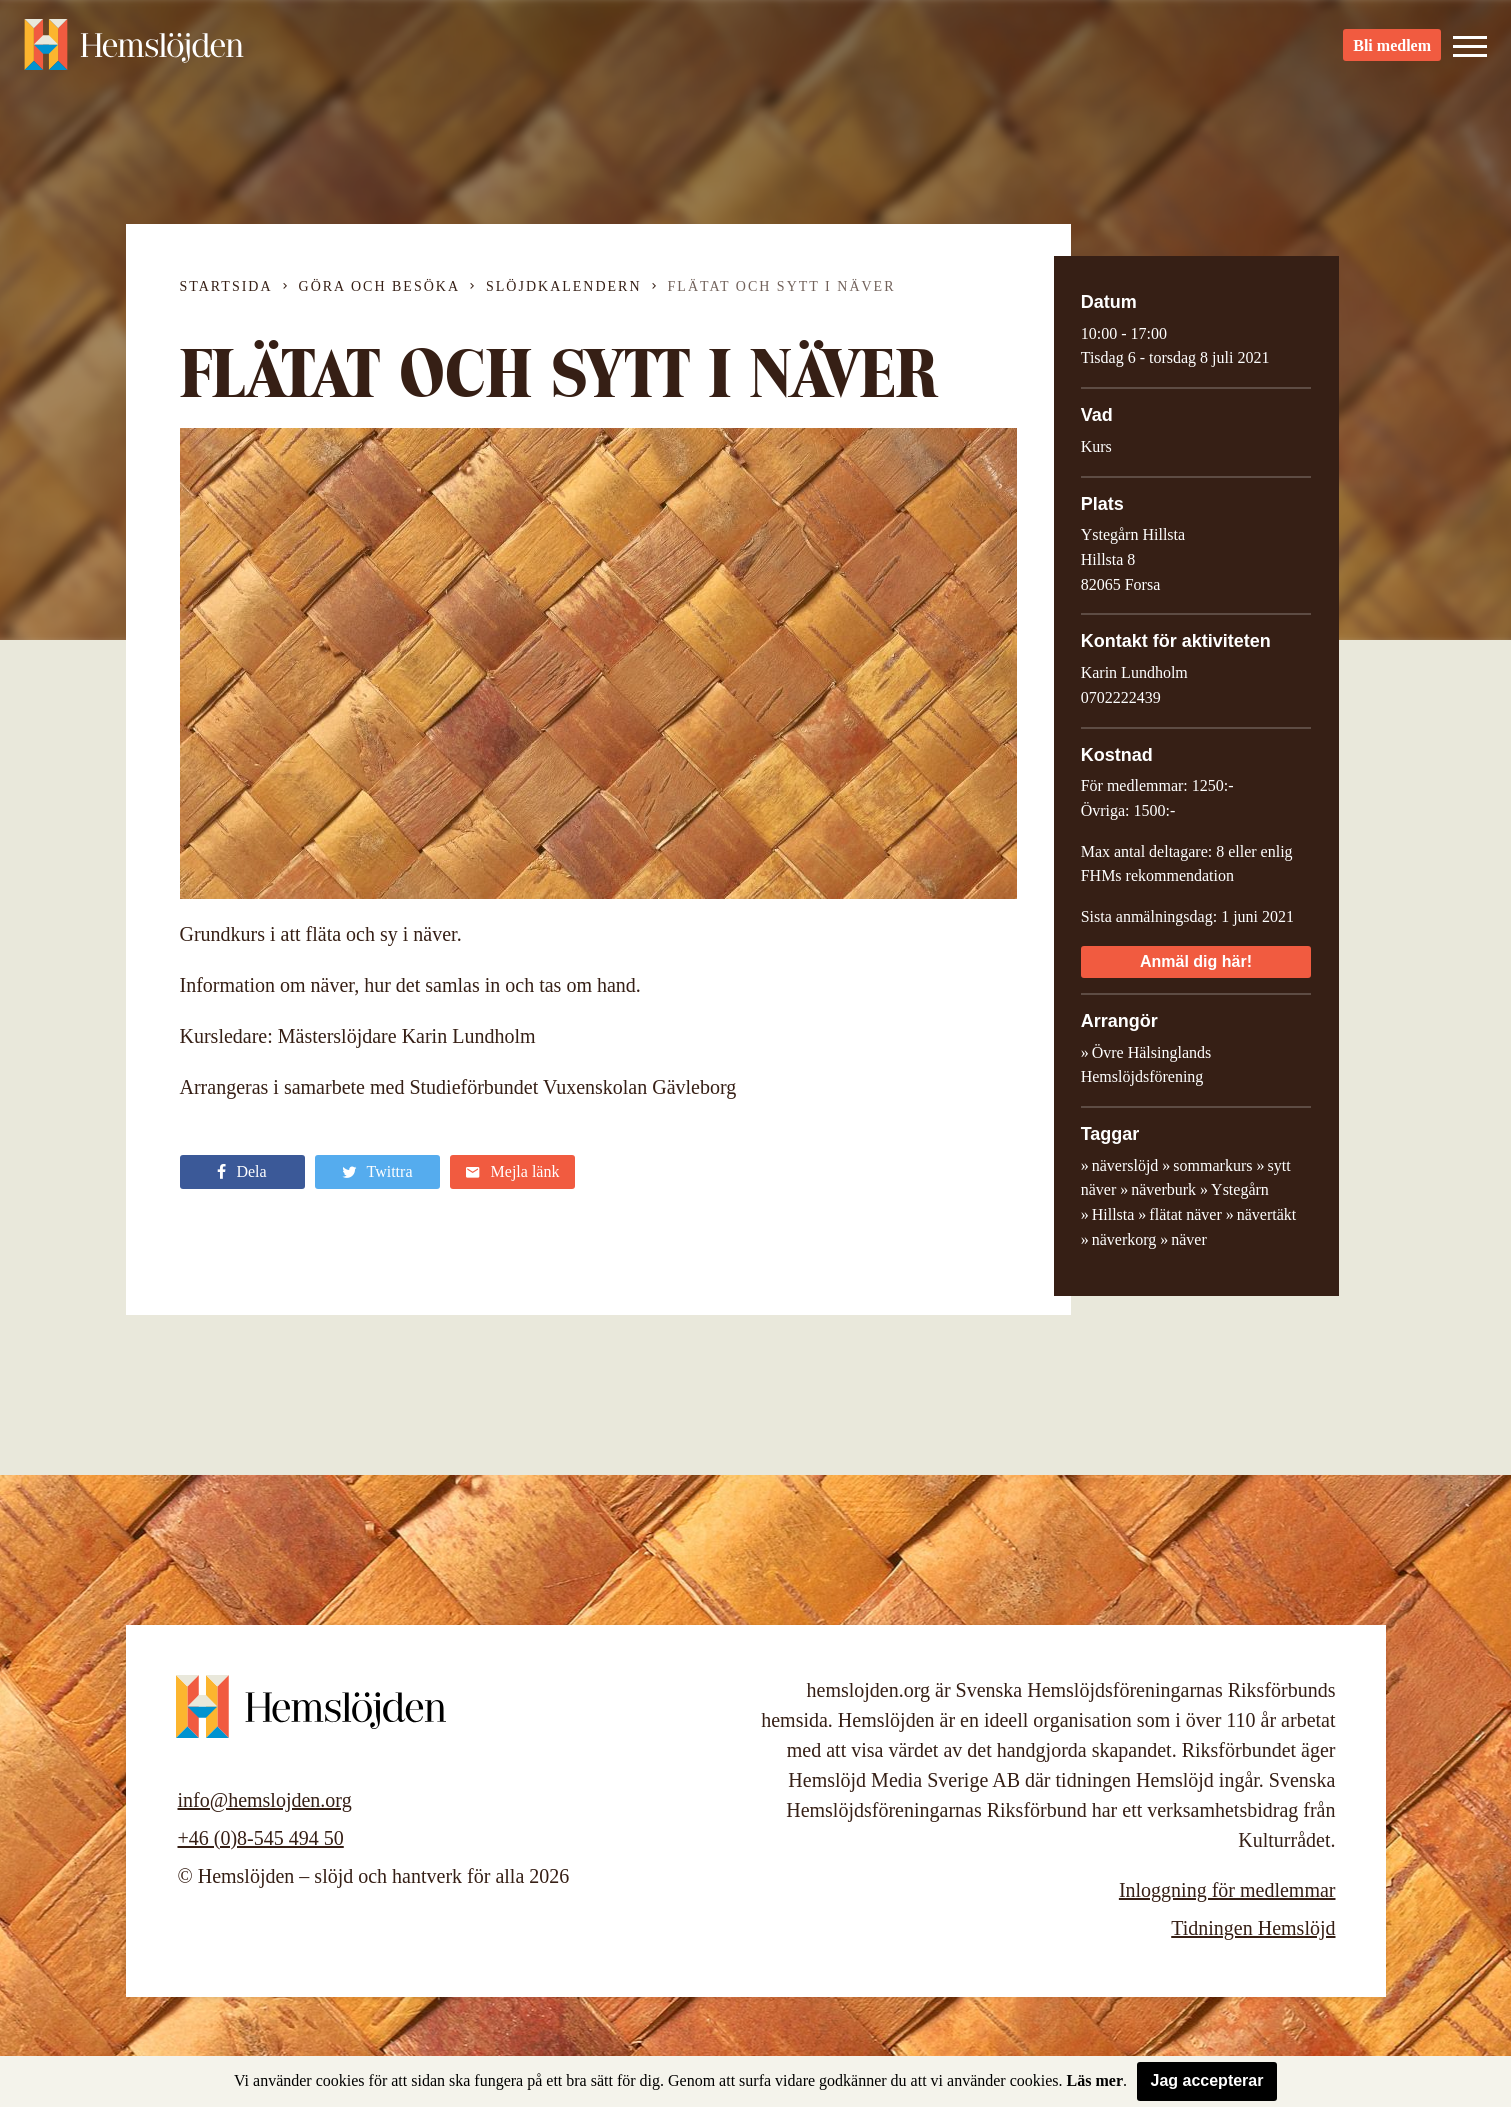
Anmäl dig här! (1196, 961)
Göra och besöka (379, 286)
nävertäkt (1267, 1214)
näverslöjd (1125, 1165)
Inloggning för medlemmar (1227, 1890)
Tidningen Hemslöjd (1253, 1928)
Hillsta (1113, 1214)
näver (1189, 1239)
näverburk (1163, 1189)
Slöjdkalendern (564, 286)
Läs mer (1095, 2080)
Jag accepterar (1207, 2080)
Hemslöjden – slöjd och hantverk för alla (134, 50)
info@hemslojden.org (265, 1800)
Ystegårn (1240, 1189)
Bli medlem (1392, 50)
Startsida (226, 286)
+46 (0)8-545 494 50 (261, 1838)
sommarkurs (1212, 1165)
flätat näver (1185, 1214)
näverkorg (1124, 1239)
